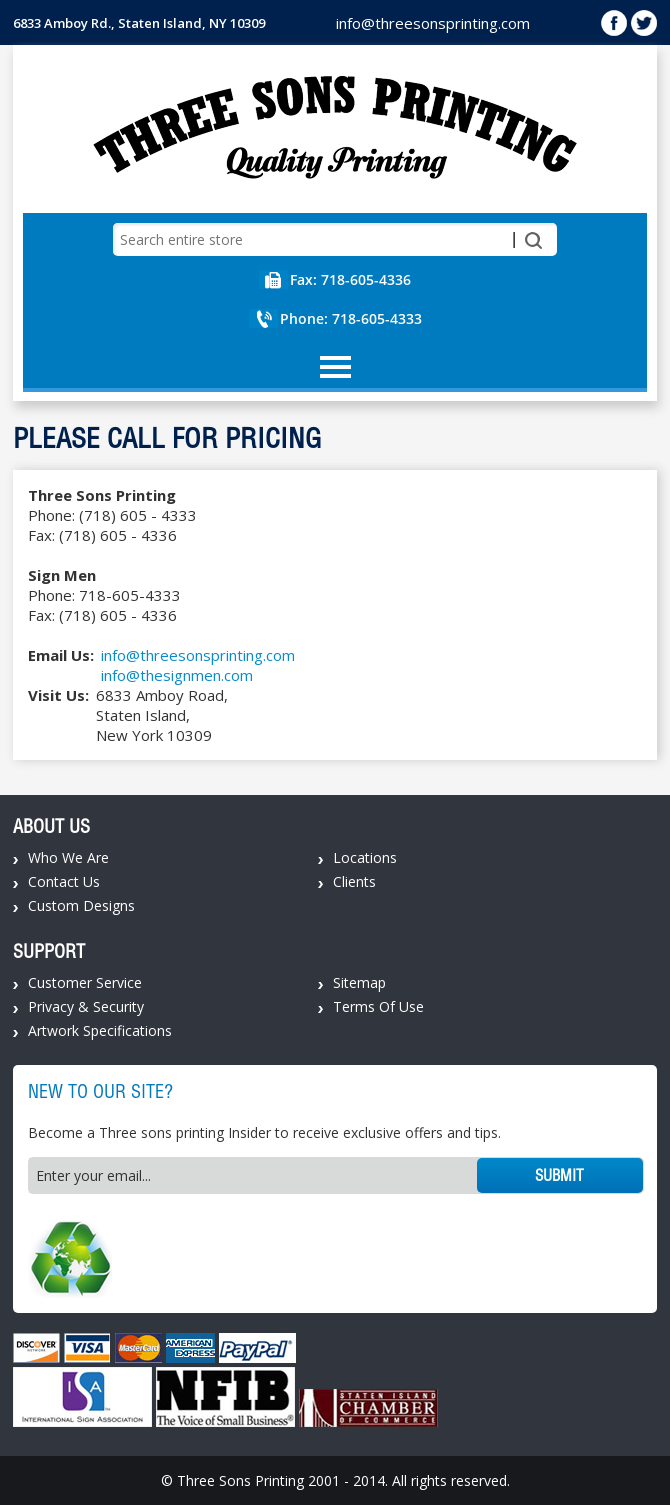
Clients (354, 881)
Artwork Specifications (100, 1030)
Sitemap (359, 982)
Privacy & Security (86, 1006)
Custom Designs (81, 905)
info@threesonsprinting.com (433, 23)
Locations (365, 857)
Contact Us (64, 881)
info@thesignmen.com (177, 675)
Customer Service (85, 982)
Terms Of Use (378, 1006)
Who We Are (68, 857)
